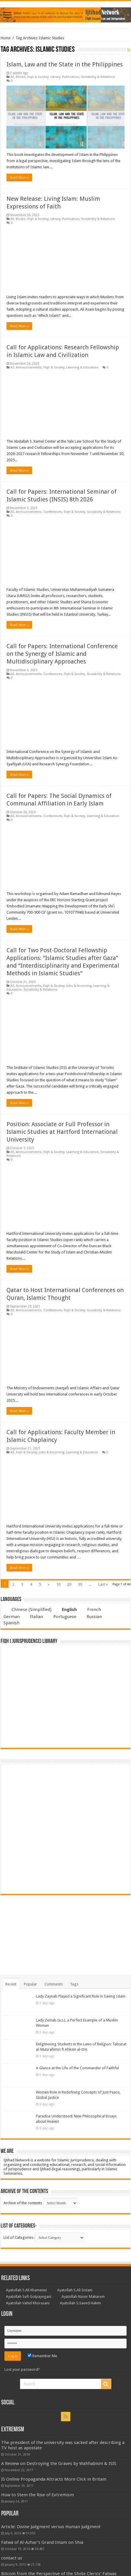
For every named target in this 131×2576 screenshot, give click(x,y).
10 (58, 1584)
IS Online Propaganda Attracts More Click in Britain (53, 2479)
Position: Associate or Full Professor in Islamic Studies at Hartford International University (62, 1132)
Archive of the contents (23, 2203)
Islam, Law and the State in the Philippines (64, 64)
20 (69, 1584)
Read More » (19, 177)
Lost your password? (22, 2369)
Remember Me (42, 2356)
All (12, 77)
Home (6, 38)
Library (55, 77)
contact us (11, 2558)
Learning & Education (82, 367)
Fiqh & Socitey (38, 77)
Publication (70, 77)
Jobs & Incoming (79, 986)
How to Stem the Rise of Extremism (37, 2494)
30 (80, 1584)
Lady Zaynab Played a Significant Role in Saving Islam (80, 1996)
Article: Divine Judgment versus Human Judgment (51, 2526)
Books (21, 77)
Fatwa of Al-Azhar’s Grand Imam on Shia (42, 2542)
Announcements (29, 367)
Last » (103, 1584)
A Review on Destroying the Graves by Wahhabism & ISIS (58, 2463)
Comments (53, 1984)
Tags (74, 1984)
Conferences (52, 512)
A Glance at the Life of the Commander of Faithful (77, 2068)
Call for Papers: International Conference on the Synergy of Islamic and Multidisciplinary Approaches (62, 654)
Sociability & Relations (98, 77)
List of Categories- (19, 2237)
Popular (30, 1984)
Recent (10, 1984)
